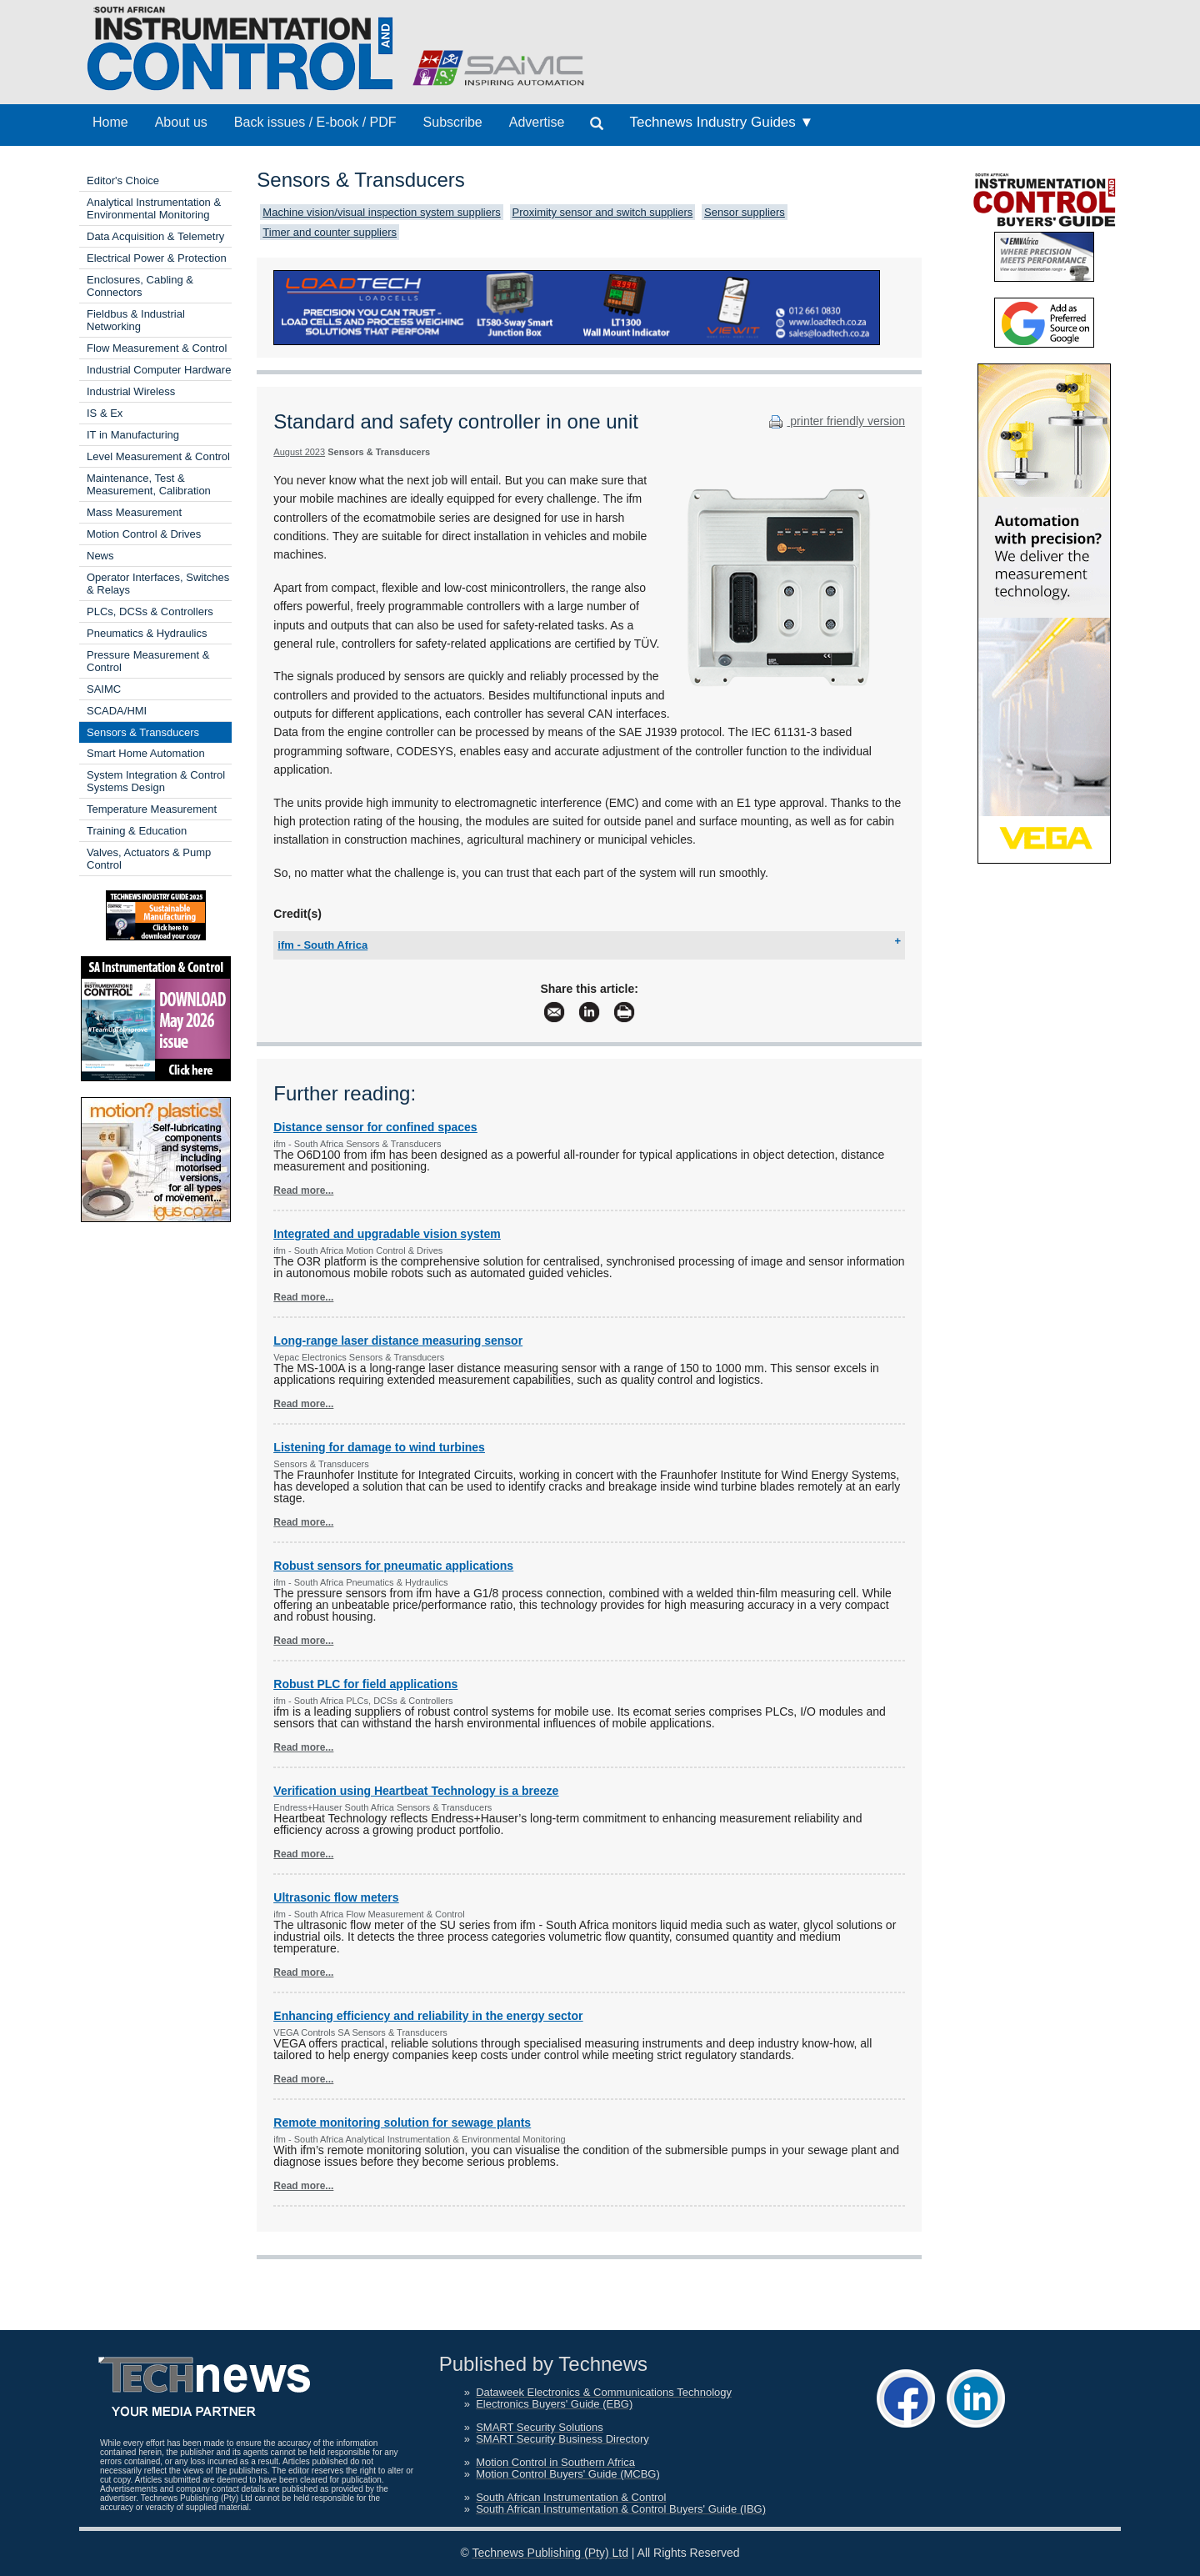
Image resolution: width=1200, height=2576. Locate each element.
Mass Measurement (134, 512)
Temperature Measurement (152, 809)
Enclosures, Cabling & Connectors (140, 285)
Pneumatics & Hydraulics (147, 633)
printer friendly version (835, 421)
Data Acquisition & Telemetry (155, 236)
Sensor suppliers (744, 212)
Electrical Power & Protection (157, 258)
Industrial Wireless (131, 391)
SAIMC (104, 689)
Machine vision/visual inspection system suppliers (381, 212)
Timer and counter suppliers (329, 232)
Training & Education (137, 830)
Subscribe (452, 122)
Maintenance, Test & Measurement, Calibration (149, 484)
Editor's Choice (123, 180)
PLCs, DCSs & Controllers (150, 611)
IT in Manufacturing (133, 434)
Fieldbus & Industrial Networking (136, 320)
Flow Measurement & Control (157, 348)
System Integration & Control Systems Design (156, 781)
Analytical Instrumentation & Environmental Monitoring (154, 208)
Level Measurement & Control (158, 456)
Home (110, 122)
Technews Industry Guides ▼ (721, 122)
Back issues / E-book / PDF (315, 122)
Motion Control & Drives (144, 534)
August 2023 (299, 452)
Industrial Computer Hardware (159, 369)
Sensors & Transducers (143, 732)
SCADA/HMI (117, 710)
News (100, 555)
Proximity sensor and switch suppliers (602, 212)
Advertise (537, 122)
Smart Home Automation (146, 753)
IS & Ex (104, 413)
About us (181, 122)
